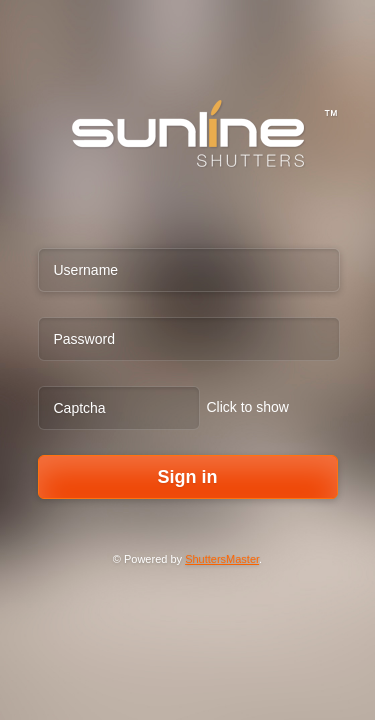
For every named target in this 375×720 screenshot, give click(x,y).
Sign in (188, 477)
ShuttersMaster (222, 559)
